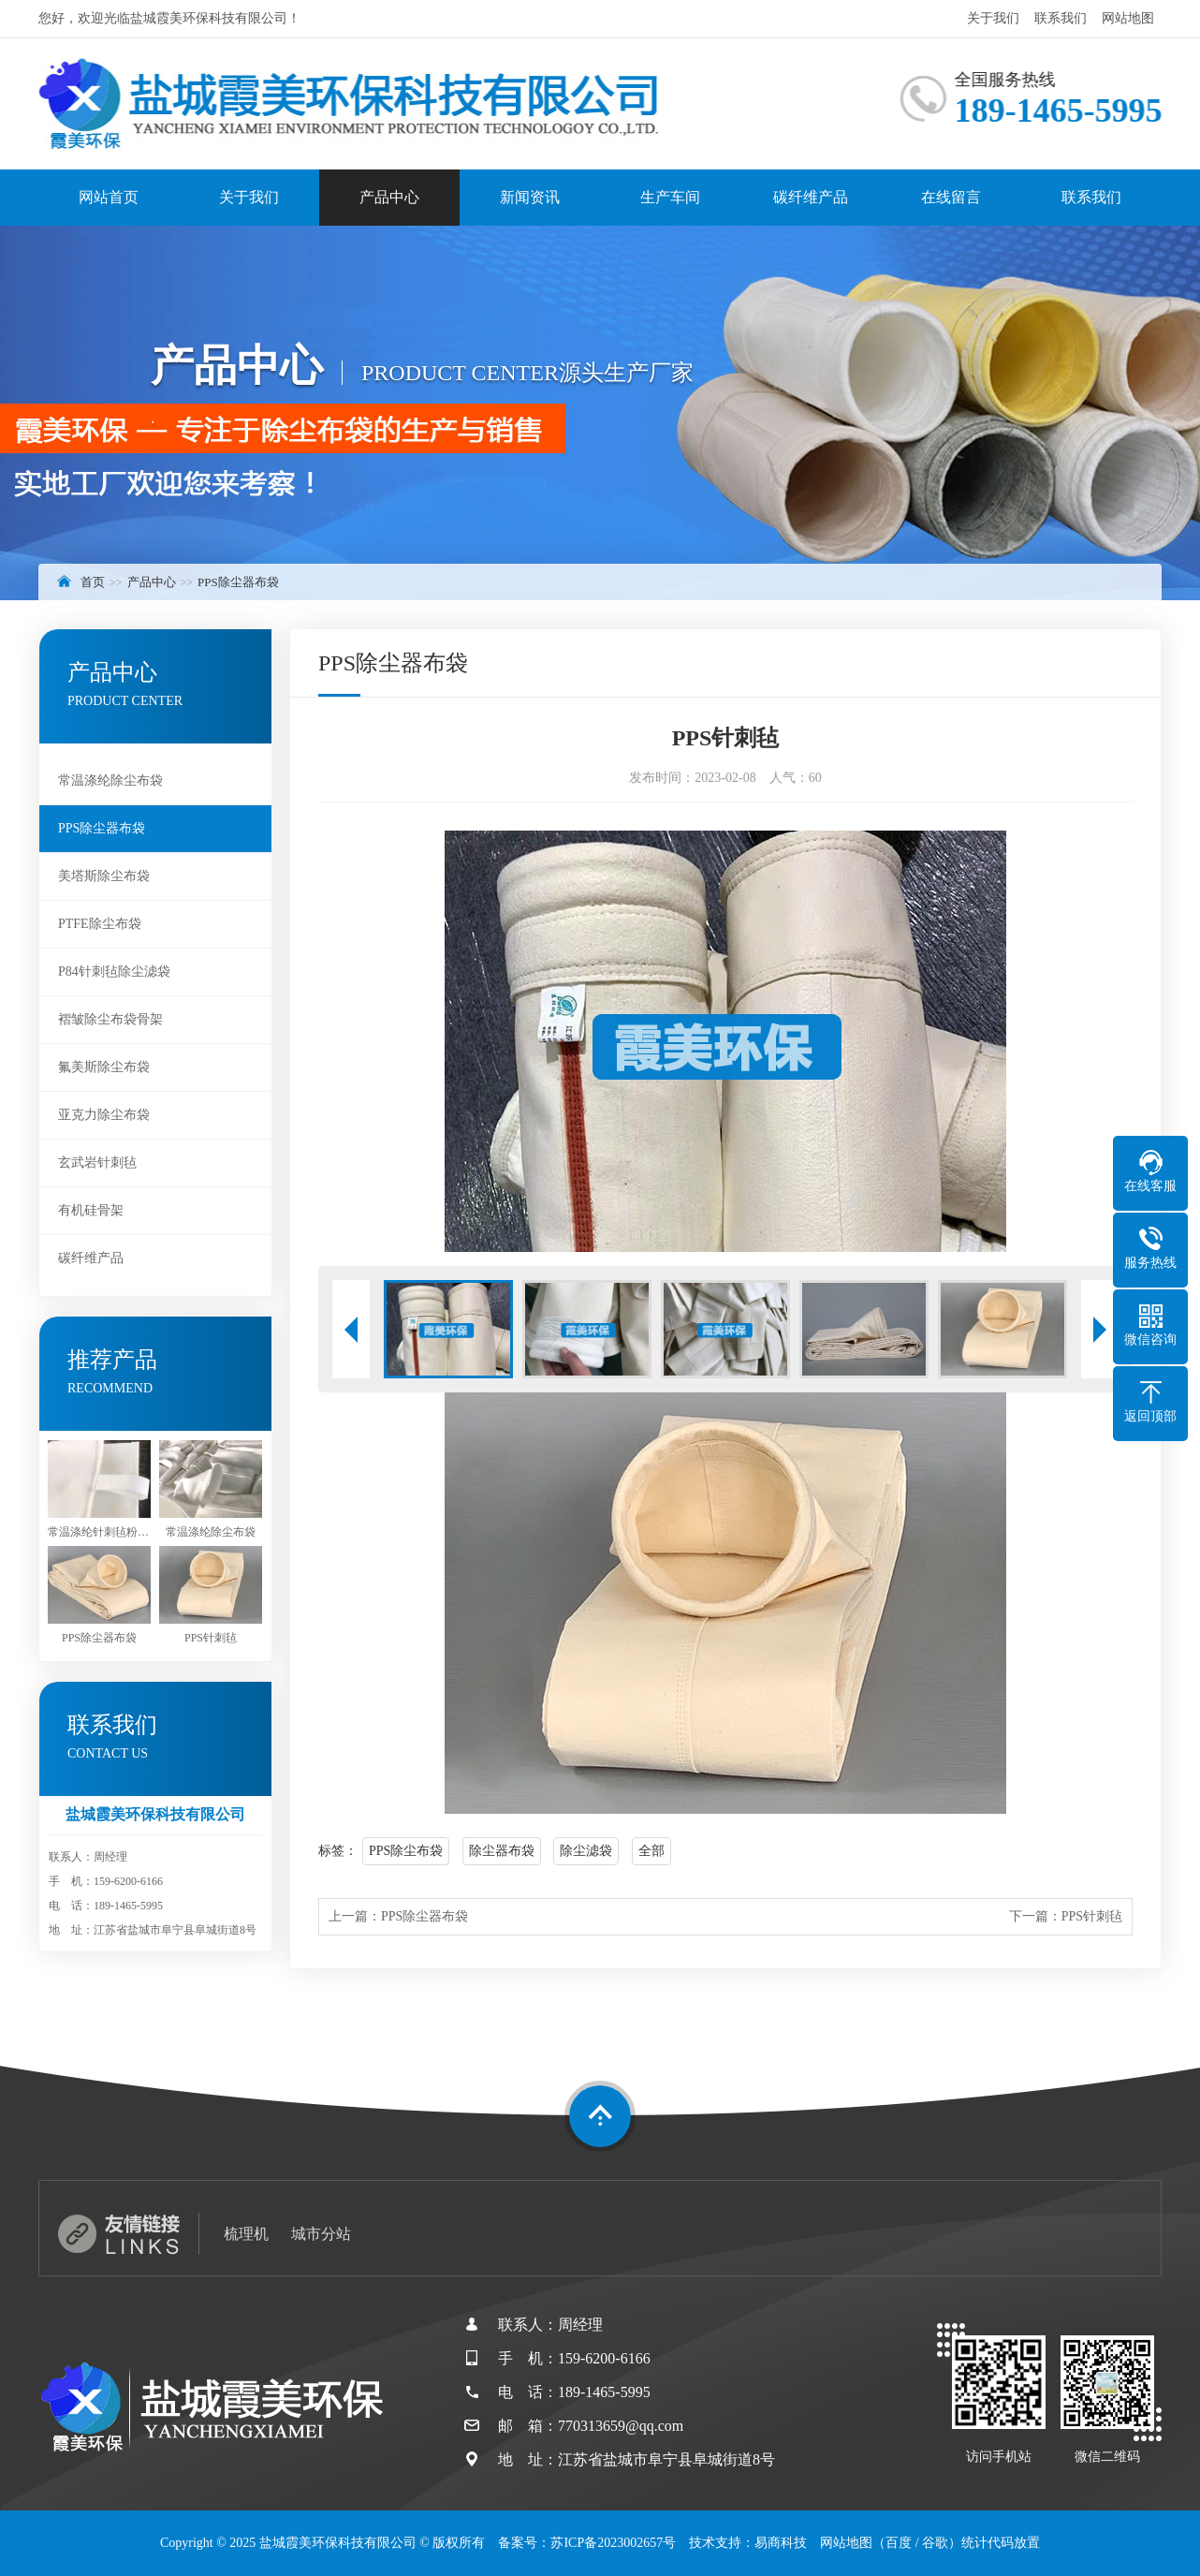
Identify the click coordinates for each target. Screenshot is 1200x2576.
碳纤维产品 (810, 197)
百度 (898, 2543)
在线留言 (951, 197)
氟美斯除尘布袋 (104, 1067)
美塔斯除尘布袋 (104, 876)
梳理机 (246, 2234)
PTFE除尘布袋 (99, 924)
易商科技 (780, 2543)
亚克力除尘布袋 (104, 1115)
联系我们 (1060, 18)
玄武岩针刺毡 (97, 1163)
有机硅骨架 (91, 1210)
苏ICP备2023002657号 (613, 2543)
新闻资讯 (530, 197)
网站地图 (1128, 18)
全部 (651, 1851)
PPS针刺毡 (1091, 1916)
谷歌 (935, 2543)
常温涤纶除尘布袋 (110, 780)
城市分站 (321, 2234)
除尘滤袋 (586, 1851)
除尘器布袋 (501, 1851)
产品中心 (389, 197)
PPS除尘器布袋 (238, 582)
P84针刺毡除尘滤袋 (114, 971)
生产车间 (670, 197)
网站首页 (109, 197)
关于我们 (993, 18)
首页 (92, 582)
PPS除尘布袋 (406, 1851)
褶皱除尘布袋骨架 (110, 1019)
